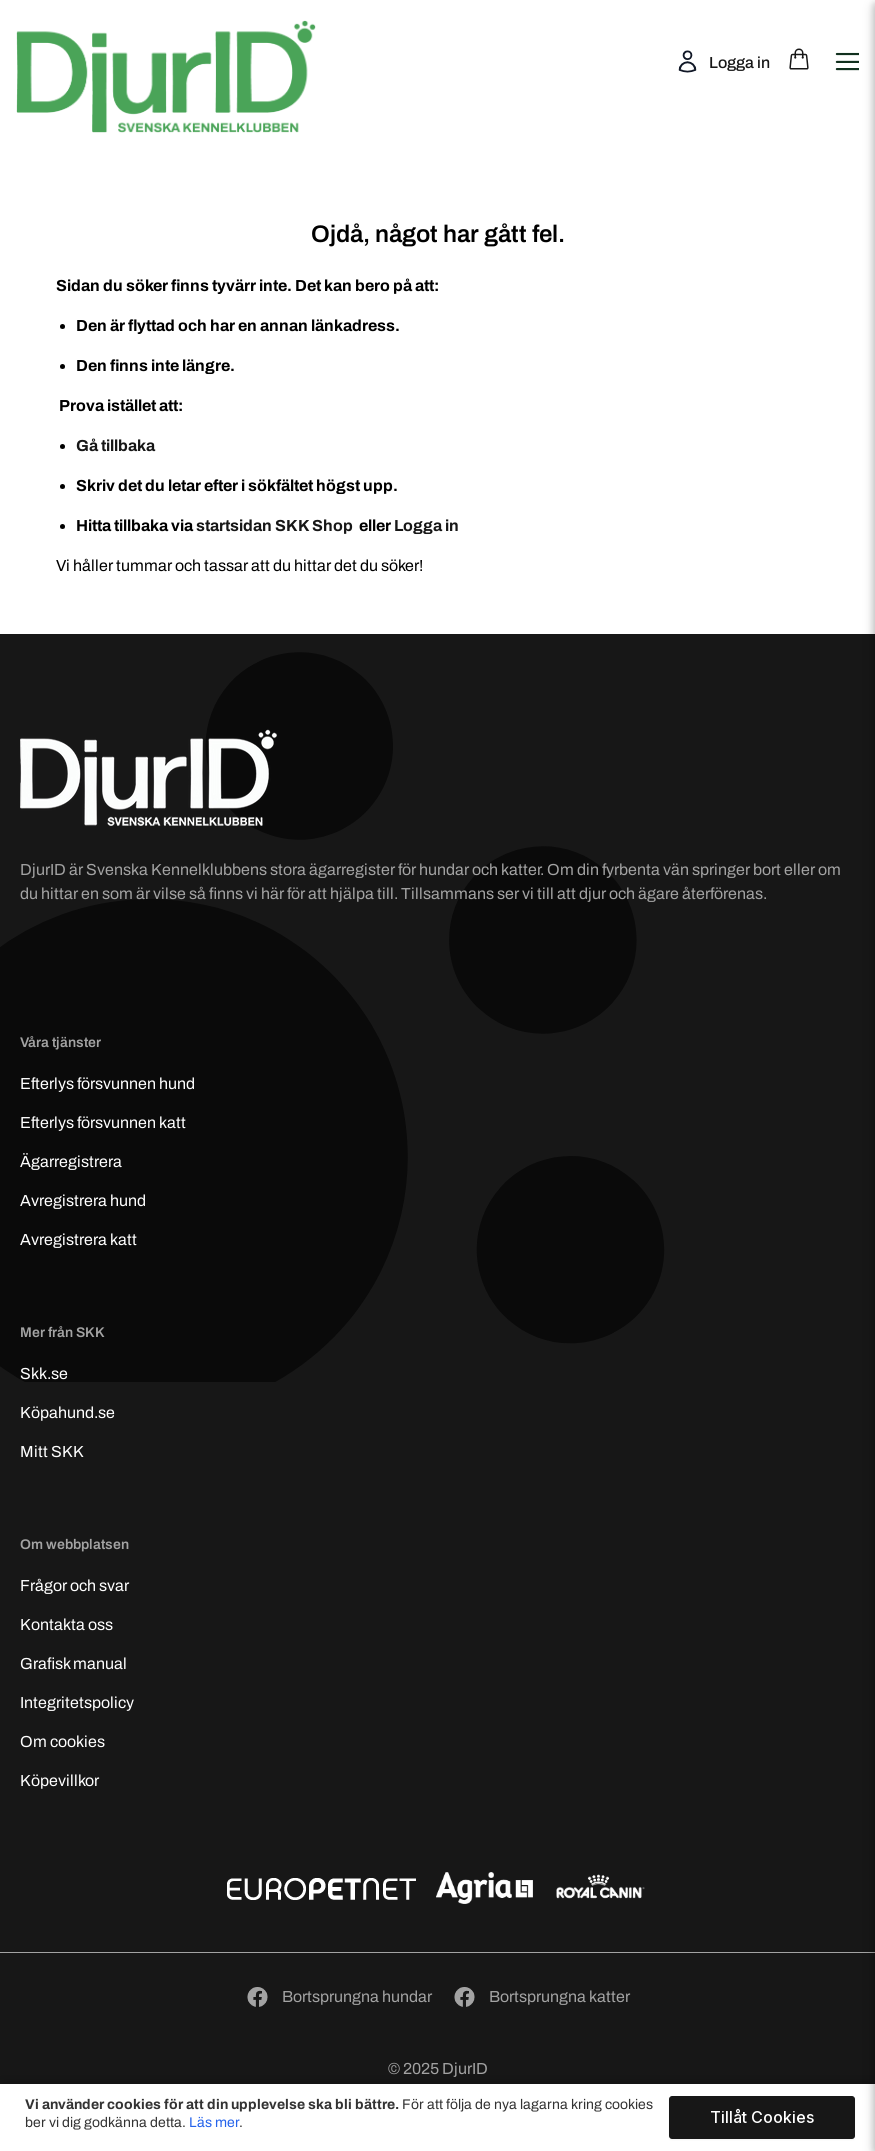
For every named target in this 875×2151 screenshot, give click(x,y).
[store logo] (181, 59)
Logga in (738, 62)
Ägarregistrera (71, 1161)
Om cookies (62, 1741)
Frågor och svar (74, 1585)
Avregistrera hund (83, 1200)
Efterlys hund (107, 1083)
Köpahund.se (67, 1412)
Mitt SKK (52, 1451)
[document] (440, 2117)
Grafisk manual (73, 1663)
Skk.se (44, 1373)
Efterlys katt (103, 1122)
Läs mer (214, 2122)
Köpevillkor (59, 1780)
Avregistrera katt (78, 1239)
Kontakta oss (66, 1624)
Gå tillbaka (115, 445)
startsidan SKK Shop (276, 525)
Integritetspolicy (77, 1702)
